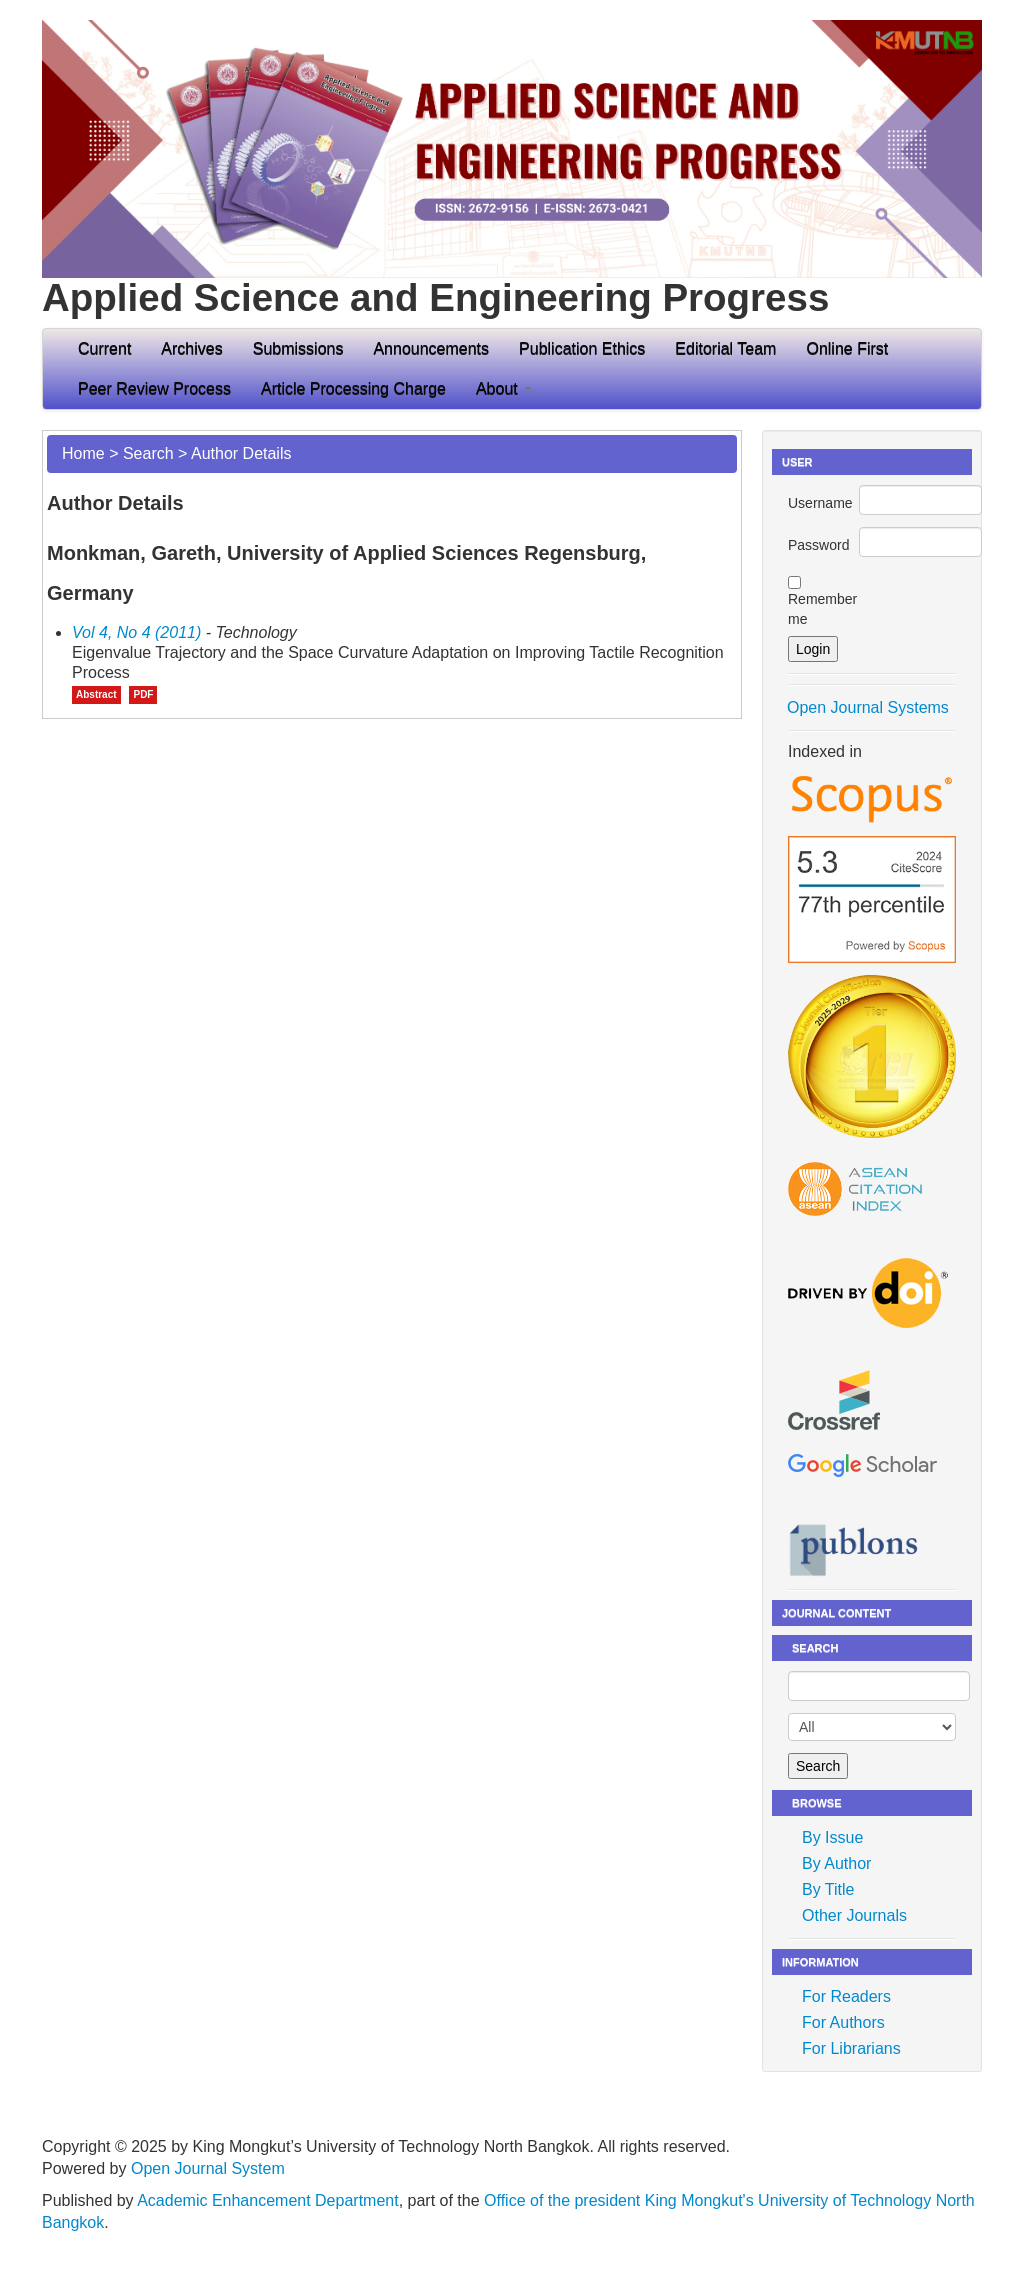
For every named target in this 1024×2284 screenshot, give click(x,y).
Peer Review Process (154, 388)
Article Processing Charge (353, 388)
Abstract (96, 694)
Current (104, 348)
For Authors (843, 2022)
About (504, 388)
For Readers (846, 1996)
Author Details (241, 453)
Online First (847, 348)
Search (148, 453)
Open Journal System (208, 2168)
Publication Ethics (582, 348)
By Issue (832, 1837)
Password (818, 545)
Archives (191, 348)
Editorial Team (725, 348)
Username (820, 503)
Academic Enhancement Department (267, 2200)
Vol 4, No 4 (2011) (136, 632)
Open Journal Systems (868, 707)
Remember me (822, 609)
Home (83, 453)
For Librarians (851, 2048)
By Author (836, 1863)
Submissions (298, 348)
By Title (828, 1889)
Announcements (431, 348)
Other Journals (854, 1915)
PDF (143, 694)
